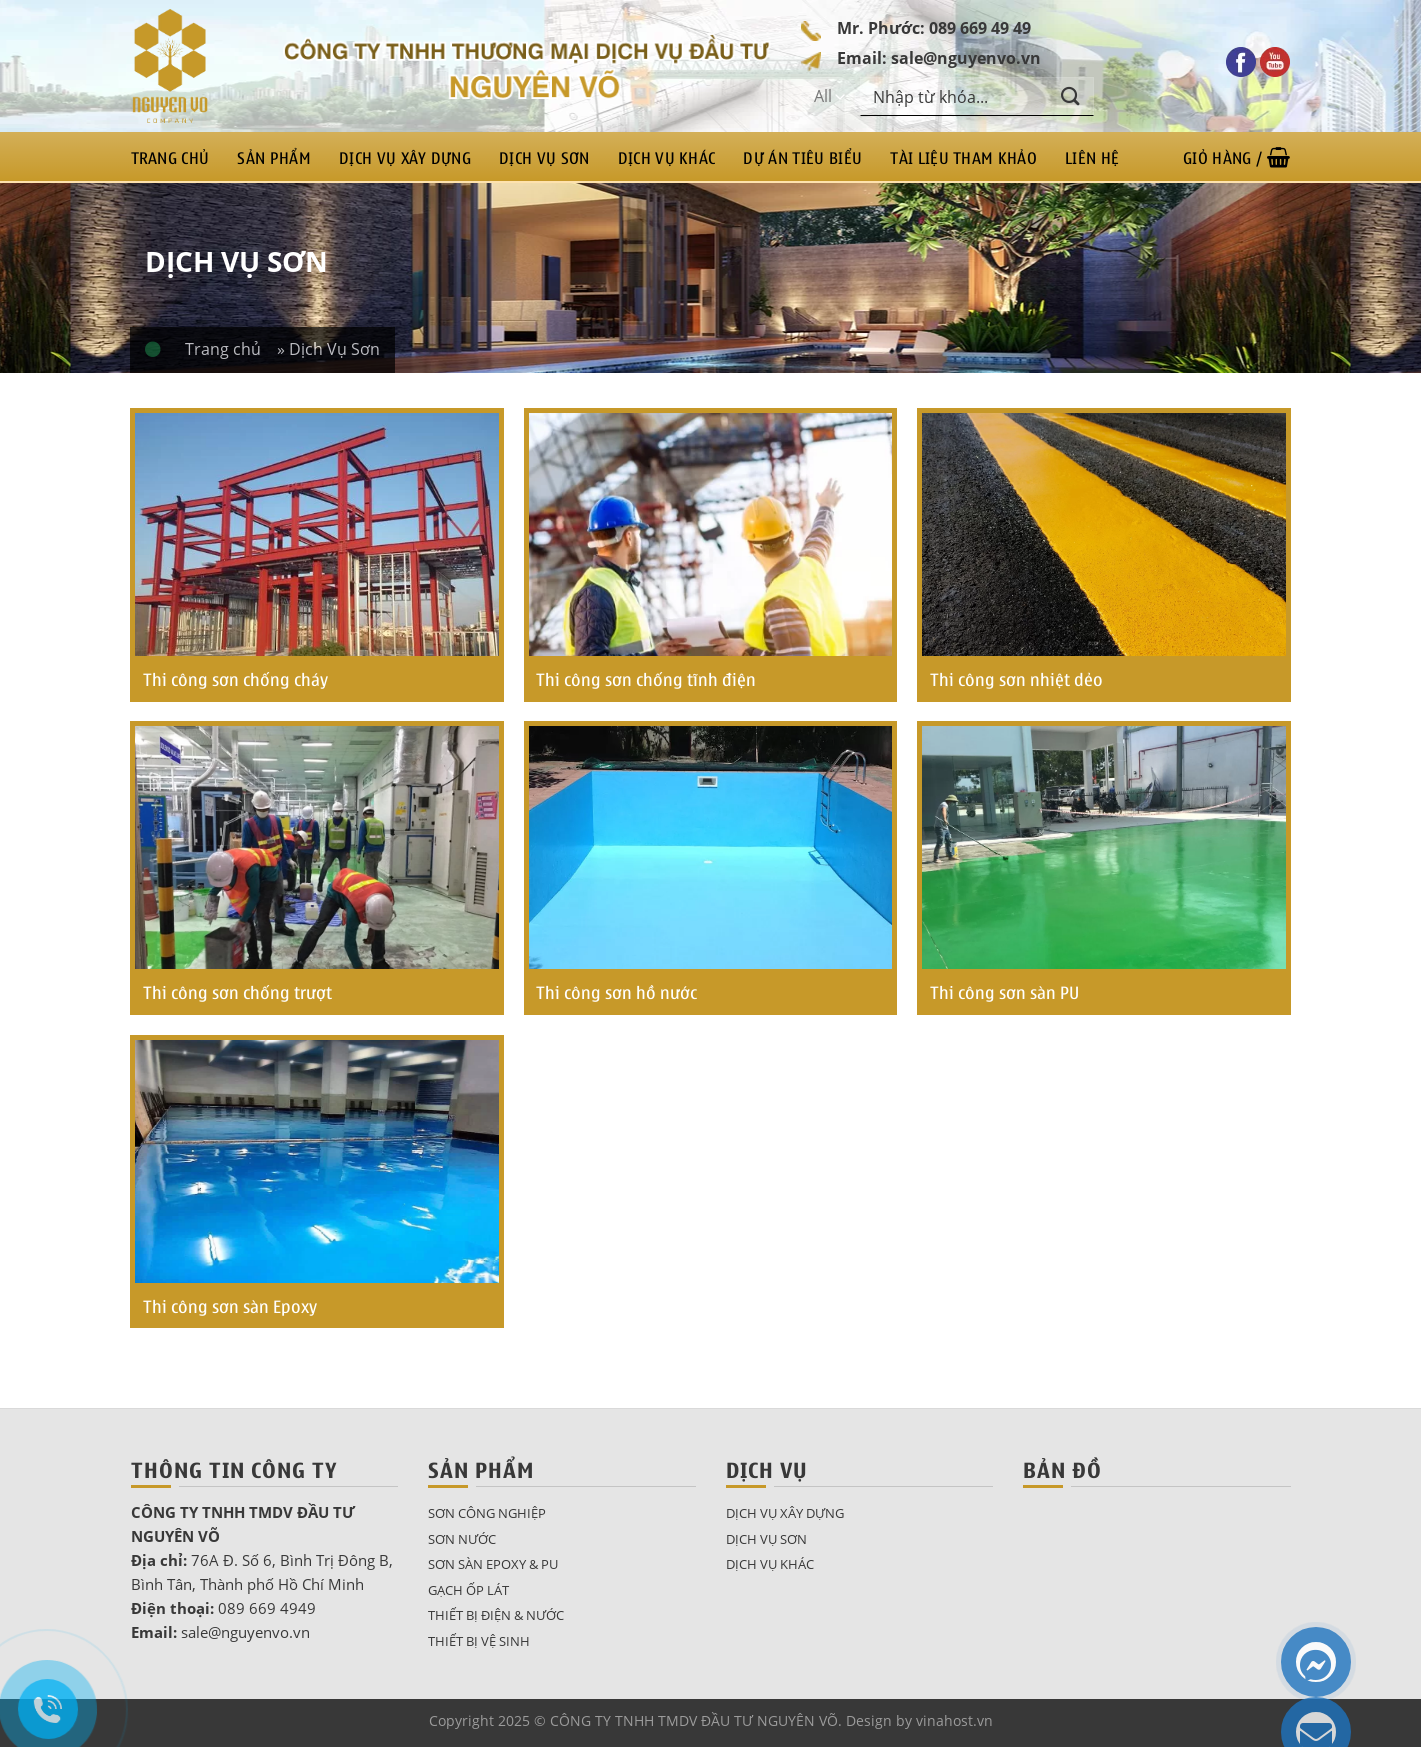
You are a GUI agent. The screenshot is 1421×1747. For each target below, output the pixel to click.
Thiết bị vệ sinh (479, 1641)
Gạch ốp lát (468, 1590)
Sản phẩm (274, 157)
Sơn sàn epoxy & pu (493, 1564)
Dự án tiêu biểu (802, 157)
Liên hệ (1092, 157)
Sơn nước (462, 1539)
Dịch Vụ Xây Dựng (405, 157)
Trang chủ (170, 157)
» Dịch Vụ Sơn (328, 349)
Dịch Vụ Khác (667, 157)
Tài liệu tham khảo (963, 157)
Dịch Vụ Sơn (544, 157)
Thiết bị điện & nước (496, 1615)
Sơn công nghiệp (487, 1513)
